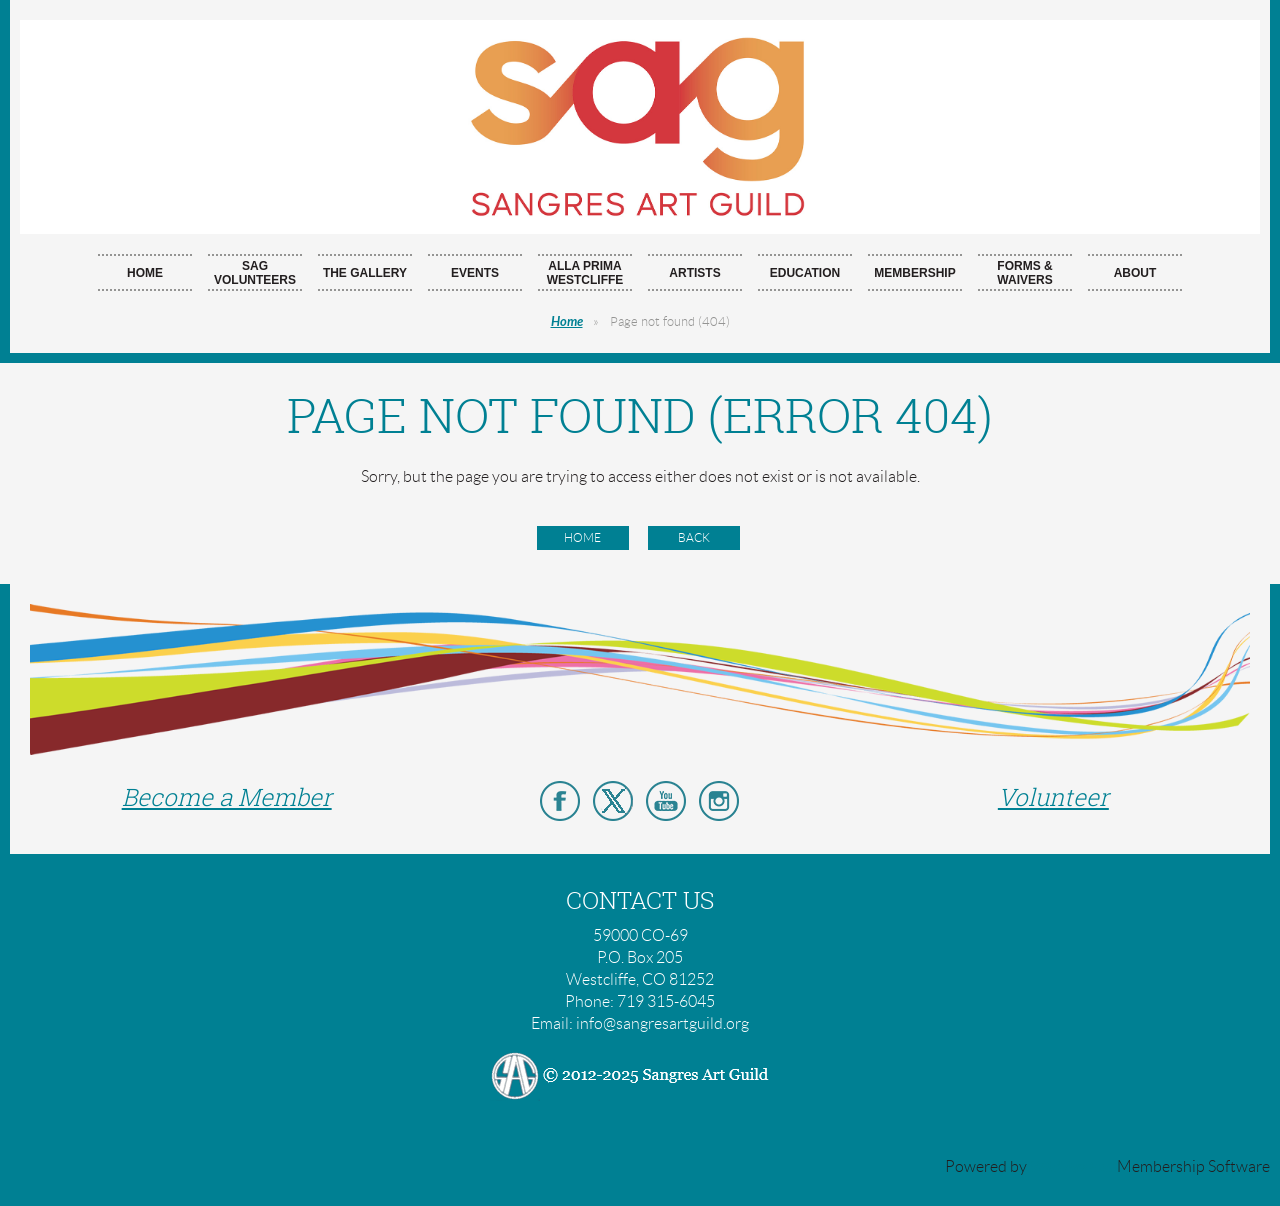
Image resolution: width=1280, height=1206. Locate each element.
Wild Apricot (1072, 1166)
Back (694, 537)
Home (567, 322)
